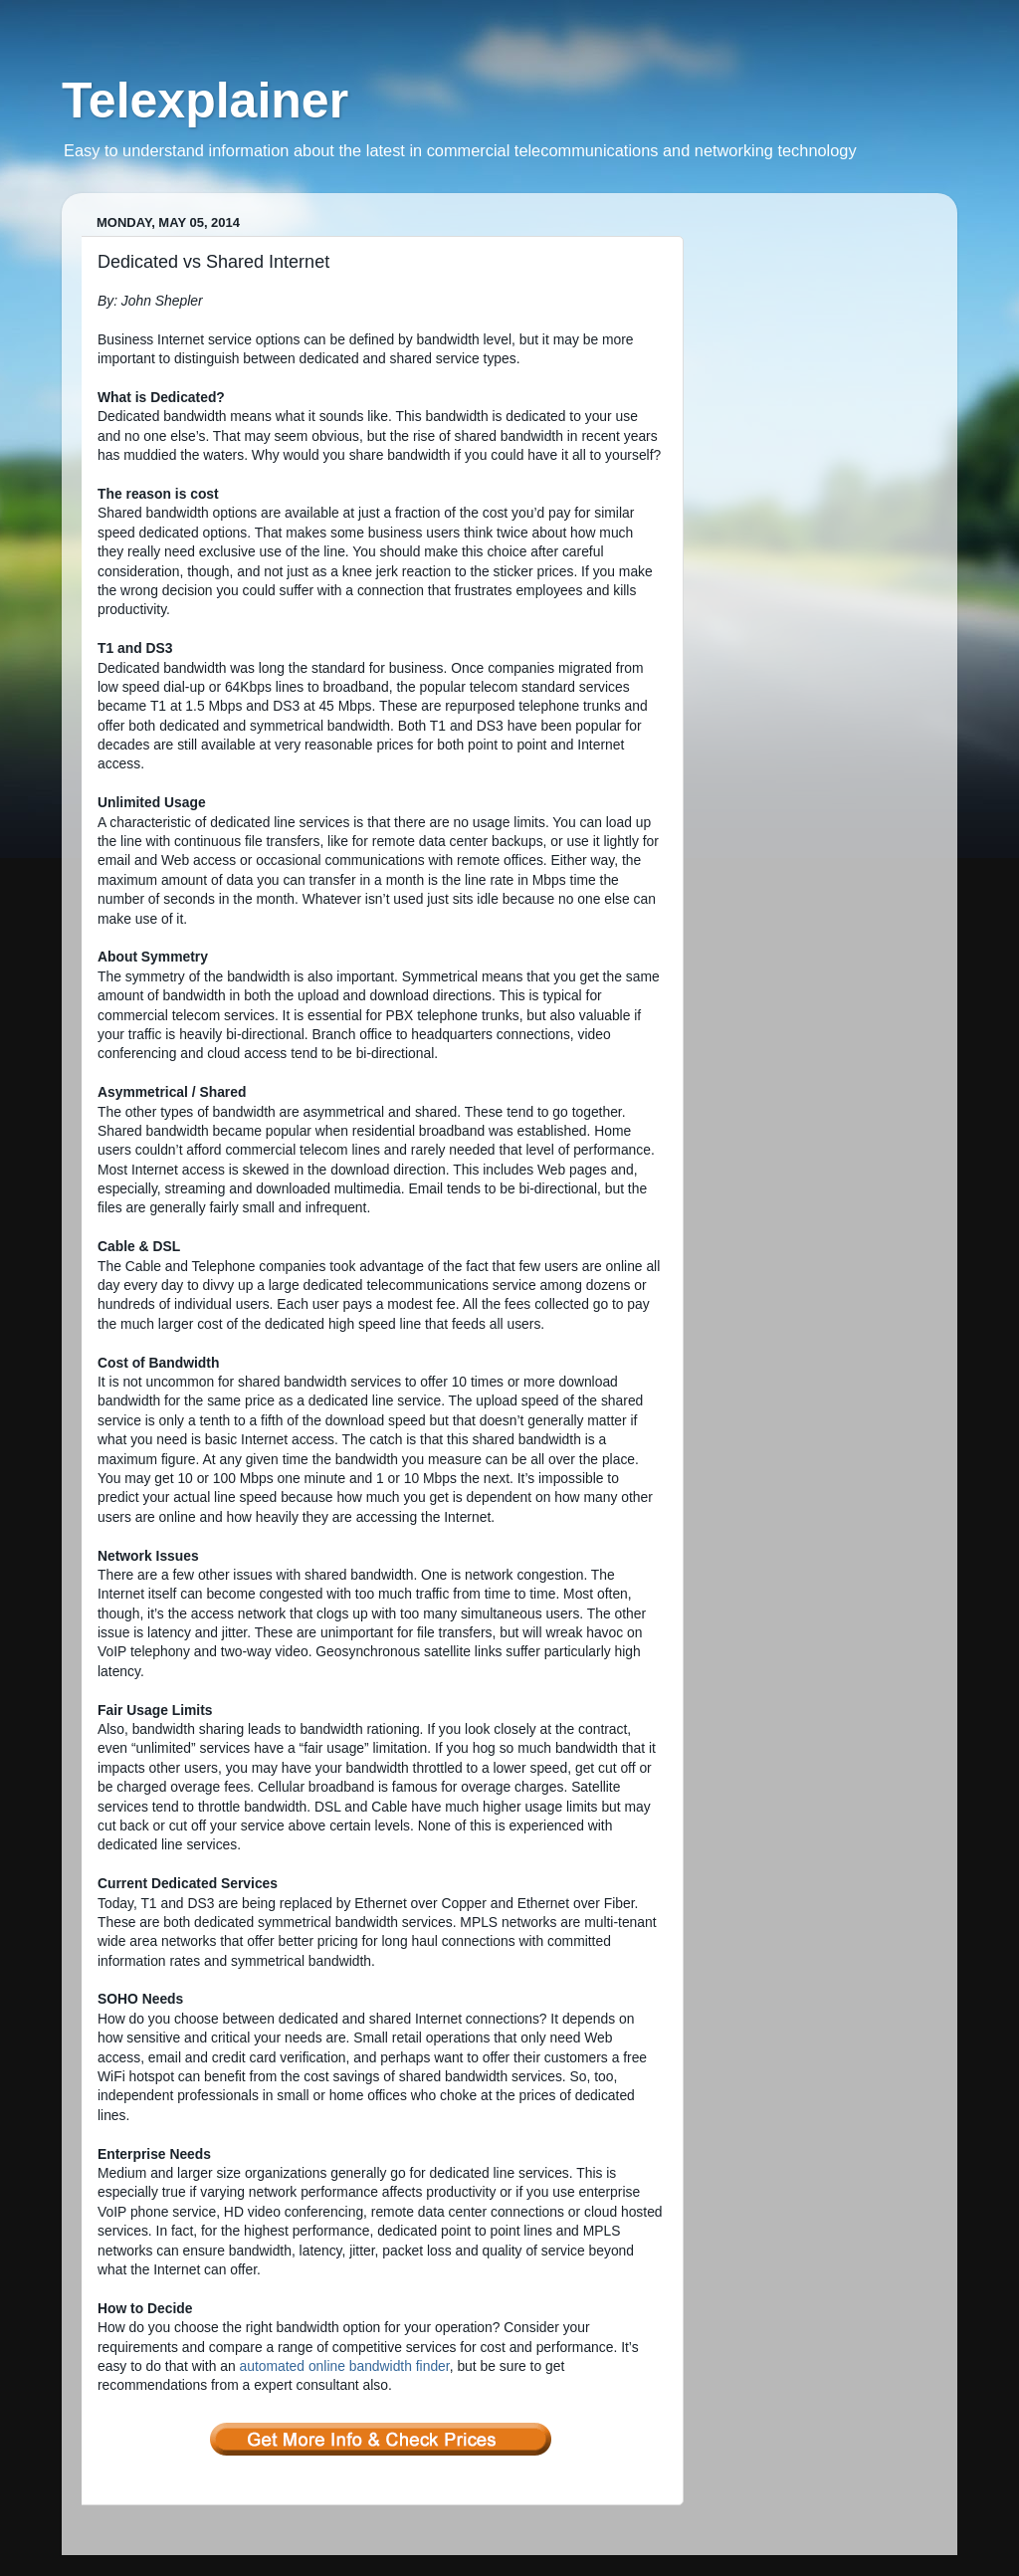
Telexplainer (205, 100)
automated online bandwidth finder (345, 2366)
